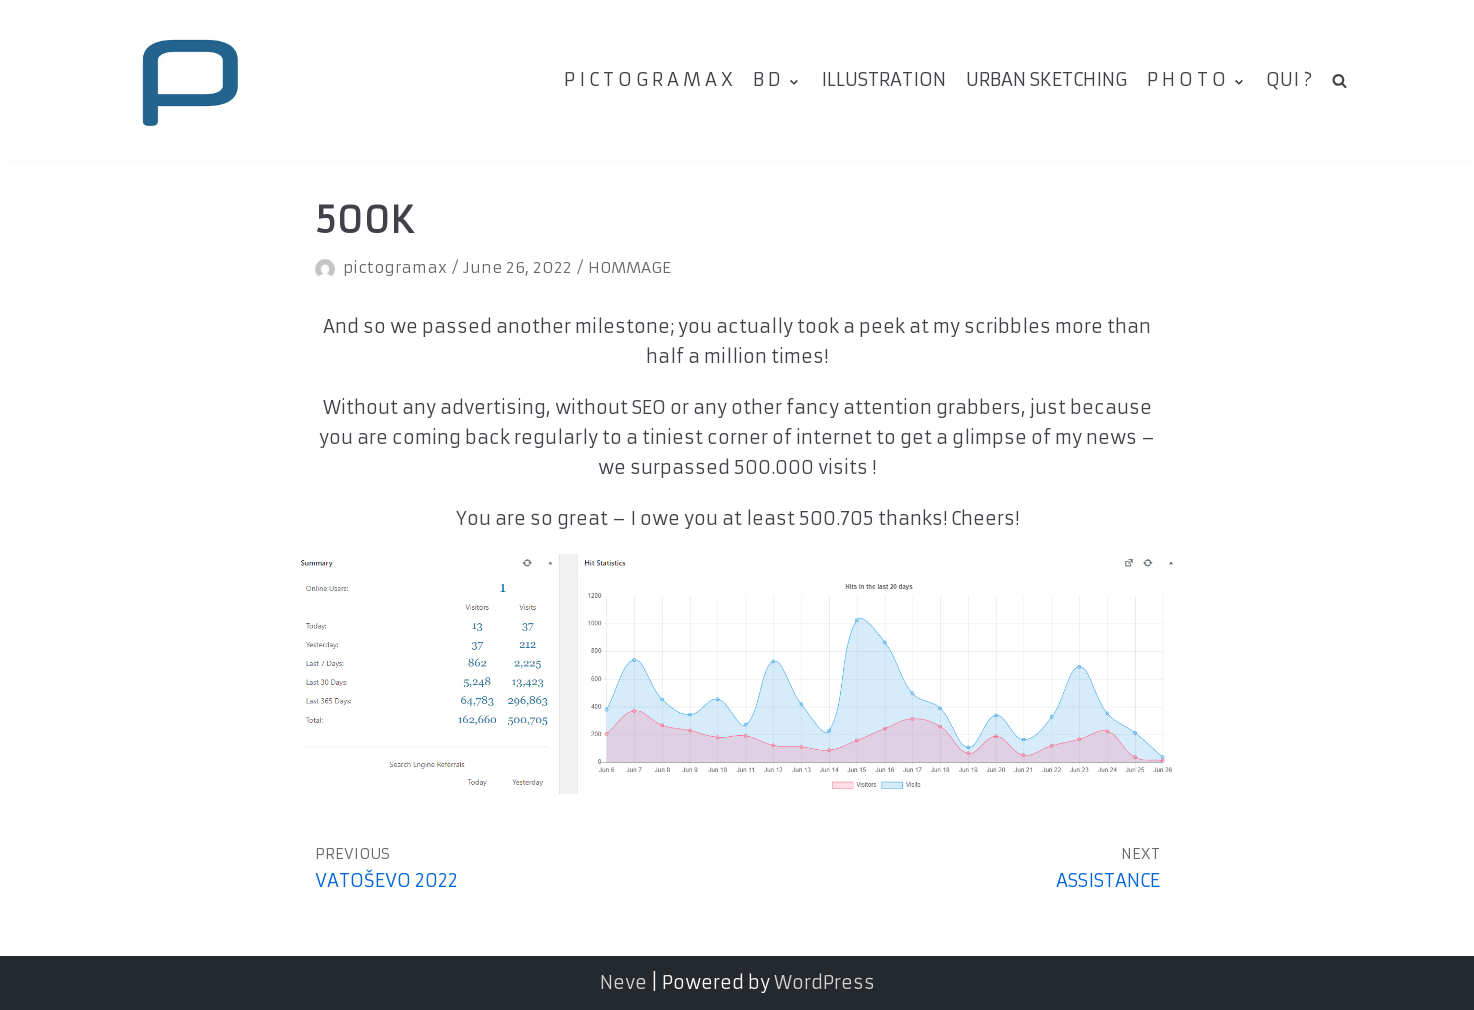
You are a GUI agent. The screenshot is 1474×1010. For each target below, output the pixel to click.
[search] (1339, 80)
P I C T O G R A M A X (648, 79)
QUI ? (1289, 79)
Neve (623, 982)
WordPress (824, 982)
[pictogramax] (189, 80)
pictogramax (395, 267)
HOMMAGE (629, 267)
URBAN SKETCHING (1046, 79)
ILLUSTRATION (883, 79)
